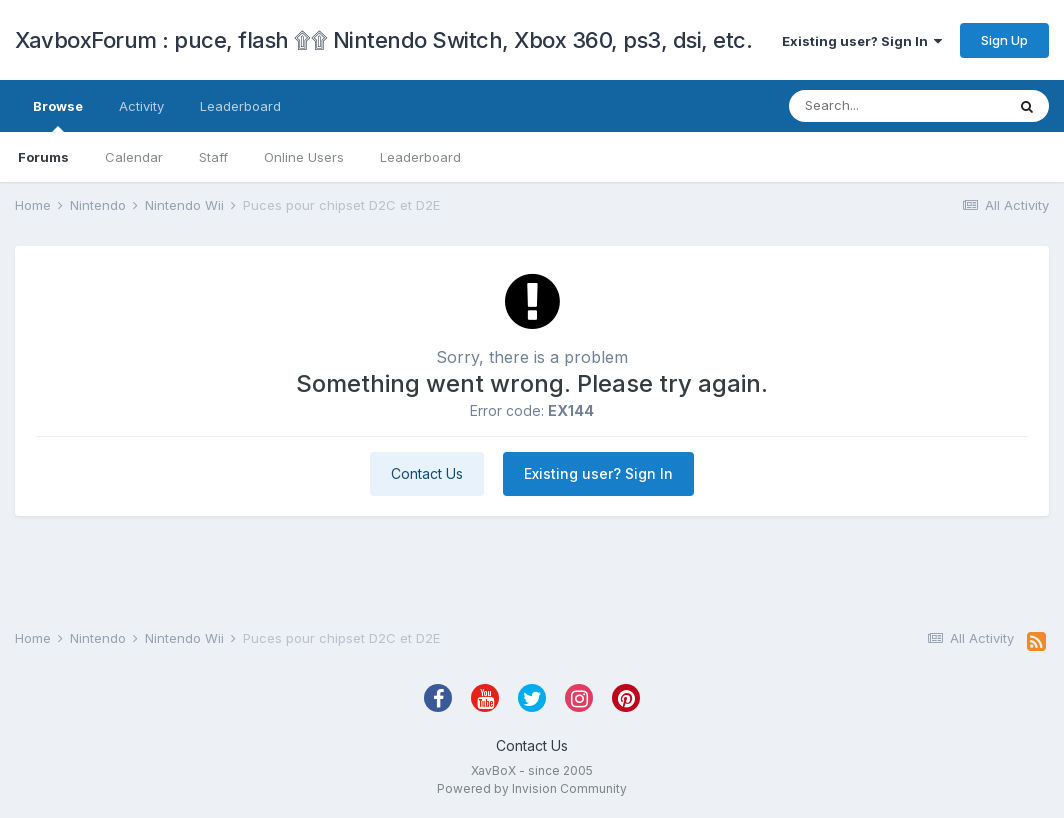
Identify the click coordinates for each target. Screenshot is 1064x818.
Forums (43, 157)
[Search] (897, 106)
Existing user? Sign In (862, 41)
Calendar (134, 157)
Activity (141, 106)
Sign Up (1004, 40)
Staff (213, 157)
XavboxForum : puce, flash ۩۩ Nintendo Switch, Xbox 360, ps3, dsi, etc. (383, 40)
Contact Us (427, 473)
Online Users (304, 157)
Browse (58, 115)
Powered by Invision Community (532, 788)
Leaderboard (420, 157)
